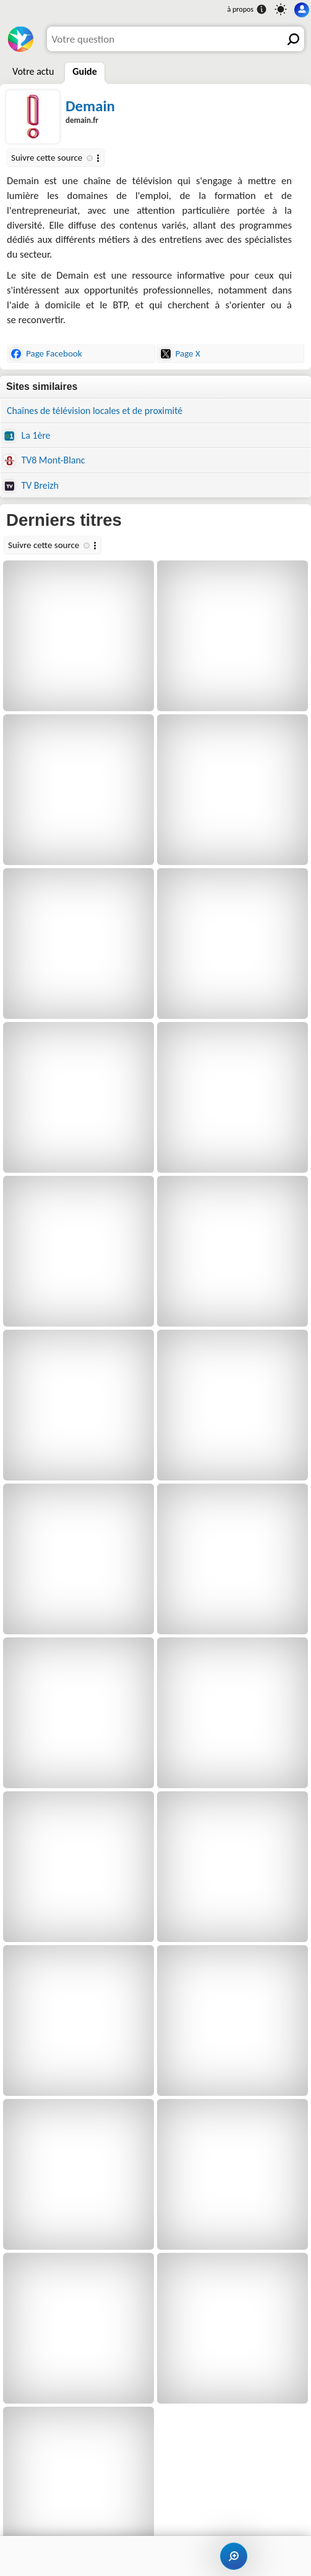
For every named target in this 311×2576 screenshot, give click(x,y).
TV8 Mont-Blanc (44, 460)
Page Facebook (46, 354)
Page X (180, 354)
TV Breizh (31, 485)
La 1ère (27, 435)
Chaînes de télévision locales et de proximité (94, 410)
